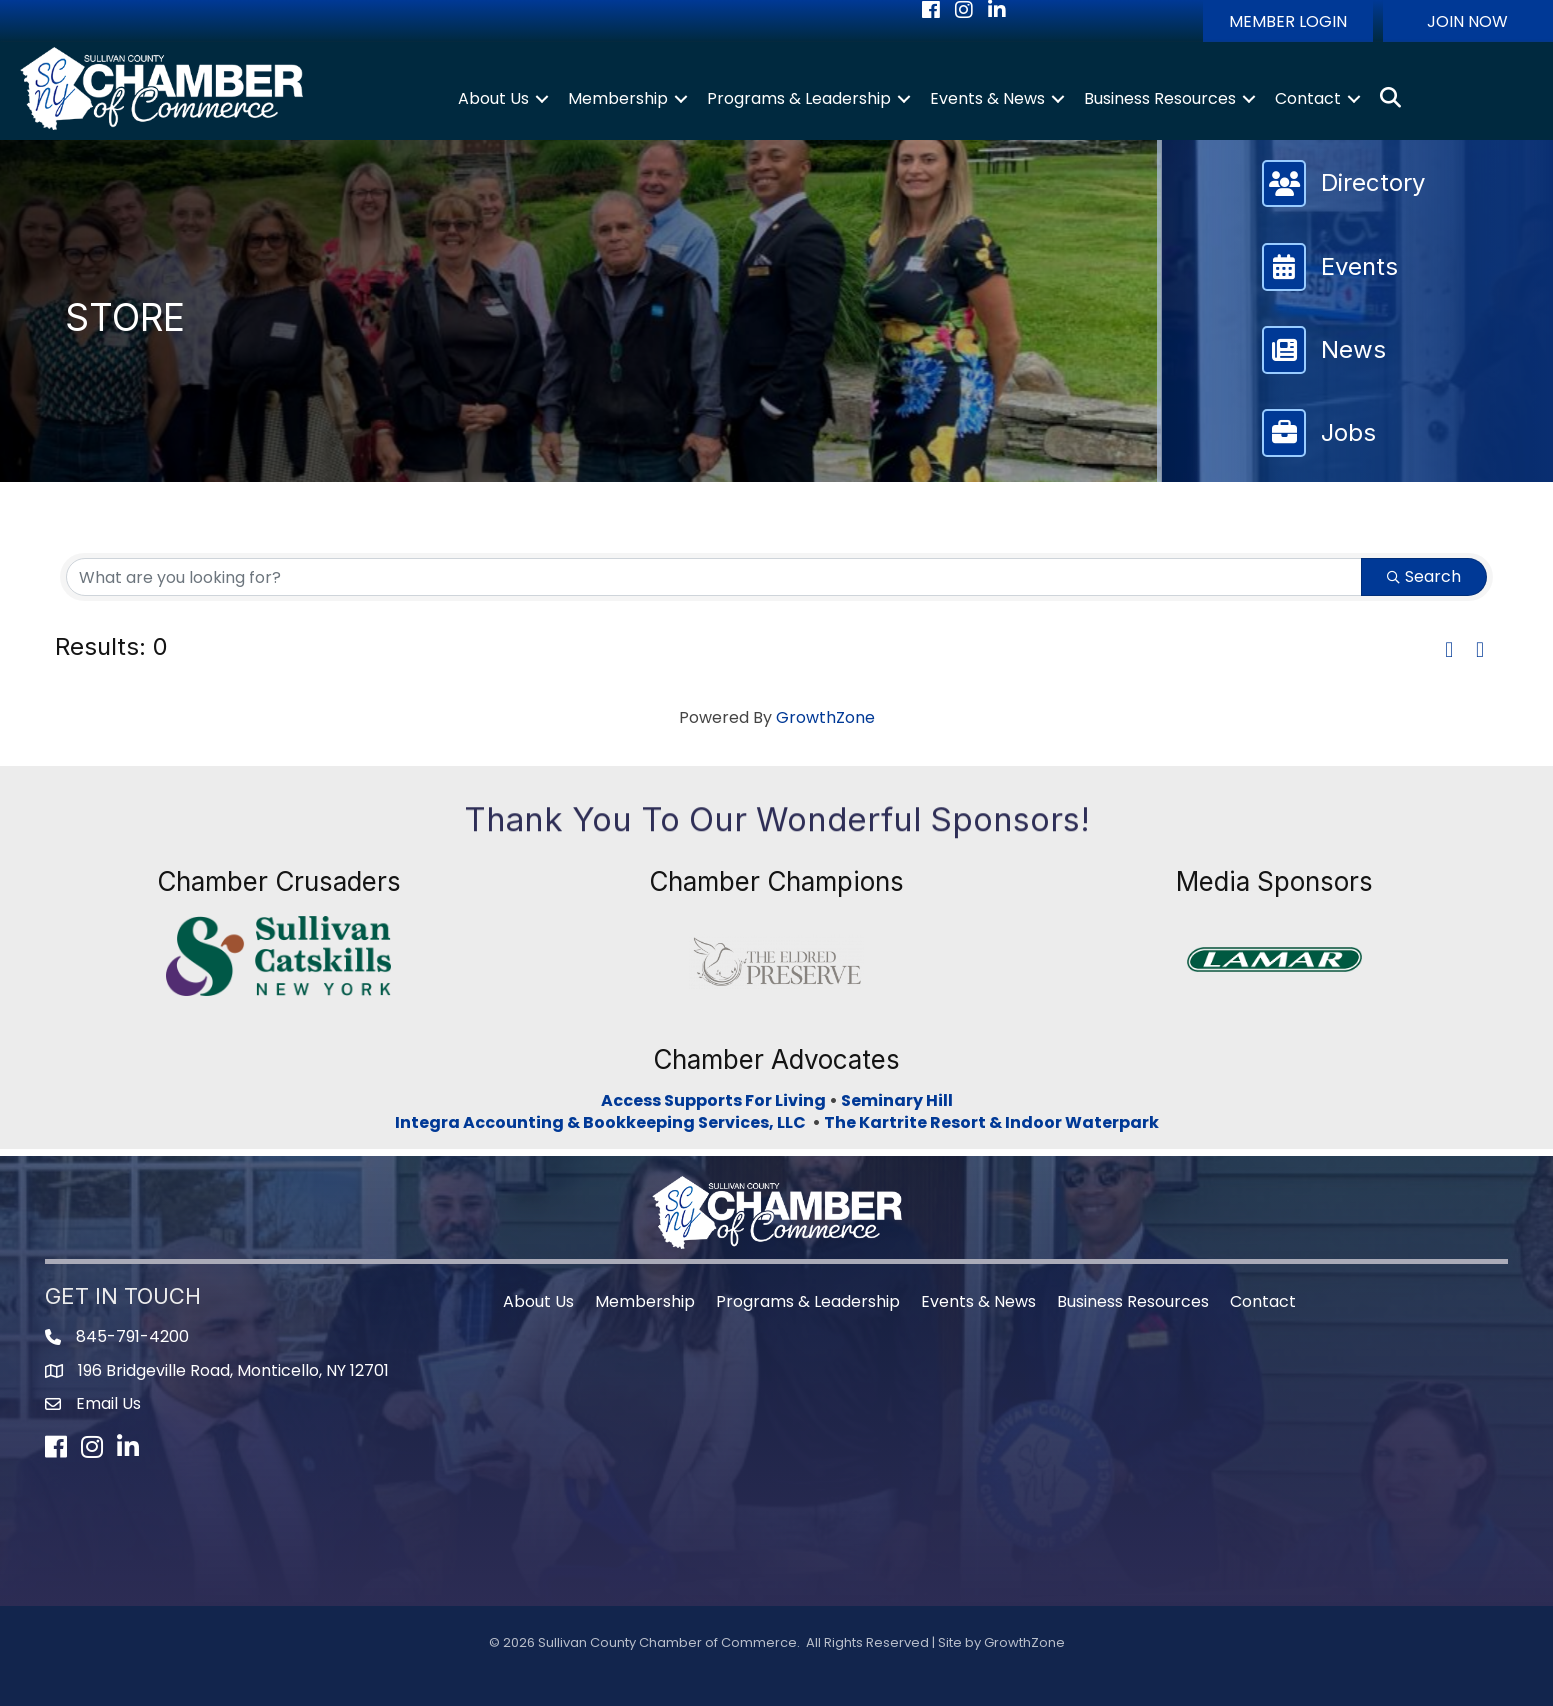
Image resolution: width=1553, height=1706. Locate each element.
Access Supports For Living (713, 1100)
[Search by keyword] (714, 577)
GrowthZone (825, 717)
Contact (1308, 98)
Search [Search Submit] (1424, 576)
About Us (493, 98)
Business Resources (1160, 98)
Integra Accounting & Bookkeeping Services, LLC (603, 1122)
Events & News (987, 98)
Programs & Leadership (799, 98)
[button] (1288, 21)
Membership (618, 98)
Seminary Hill (897, 1100)
